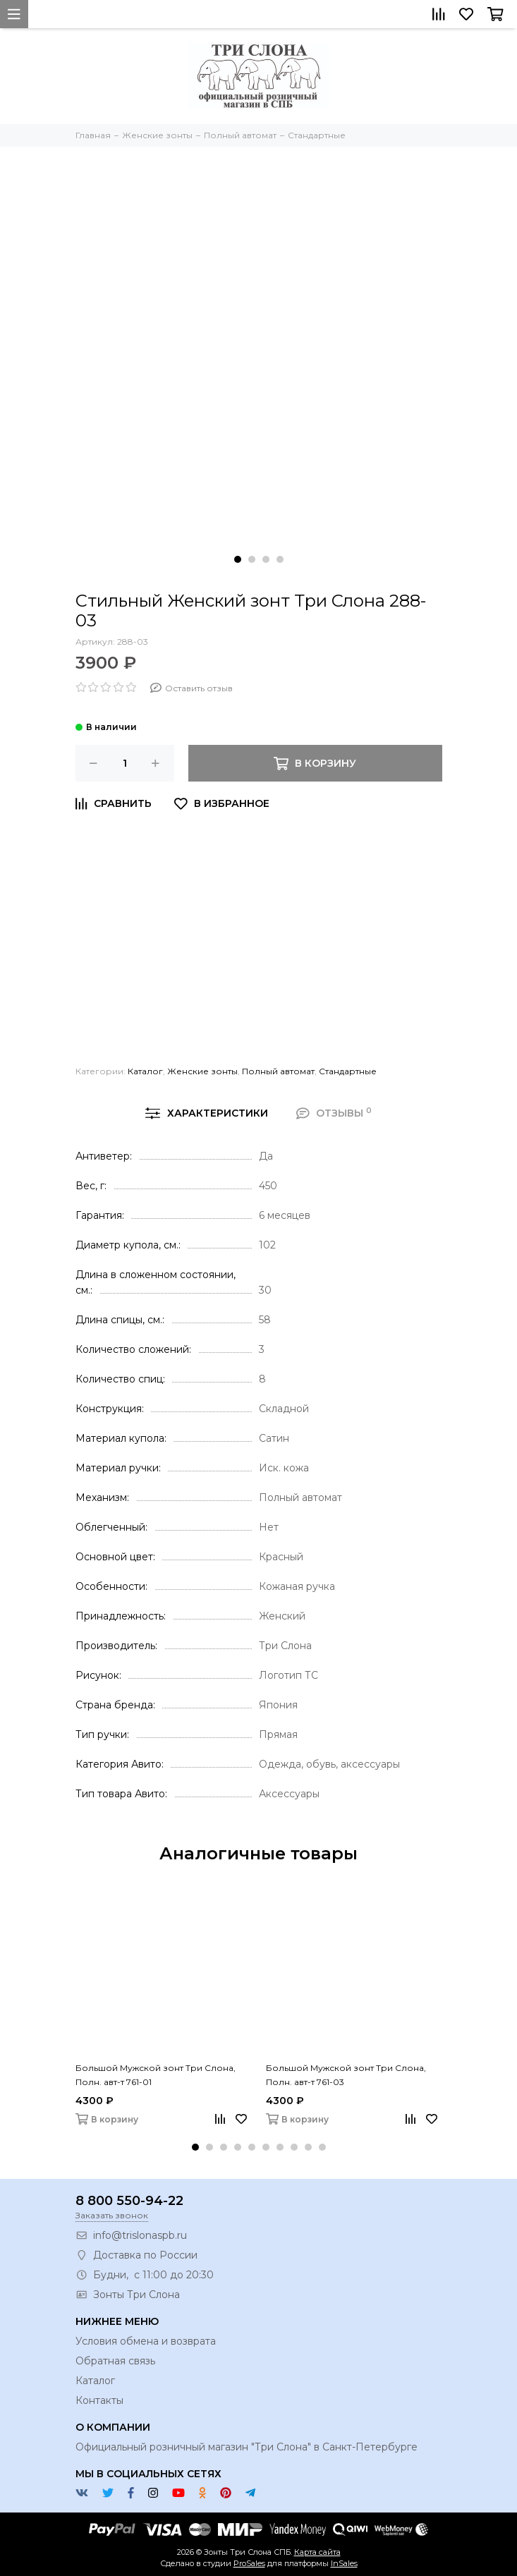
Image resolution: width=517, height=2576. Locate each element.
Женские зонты (202, 1071)
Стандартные (348, 1071)
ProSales (249, 2563)
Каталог (145, 1071)
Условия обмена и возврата (145, 2341)
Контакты (99, 2400)
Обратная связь (115, 2361)
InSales (344, 2563)
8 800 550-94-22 (129, 2201)
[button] (237, 559)
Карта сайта (317, 2552)
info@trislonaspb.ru (140, 2235)
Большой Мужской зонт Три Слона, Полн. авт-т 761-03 (346, 2074)
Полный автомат (278, 1071)
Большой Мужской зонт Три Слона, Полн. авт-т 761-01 (155, 2074)
